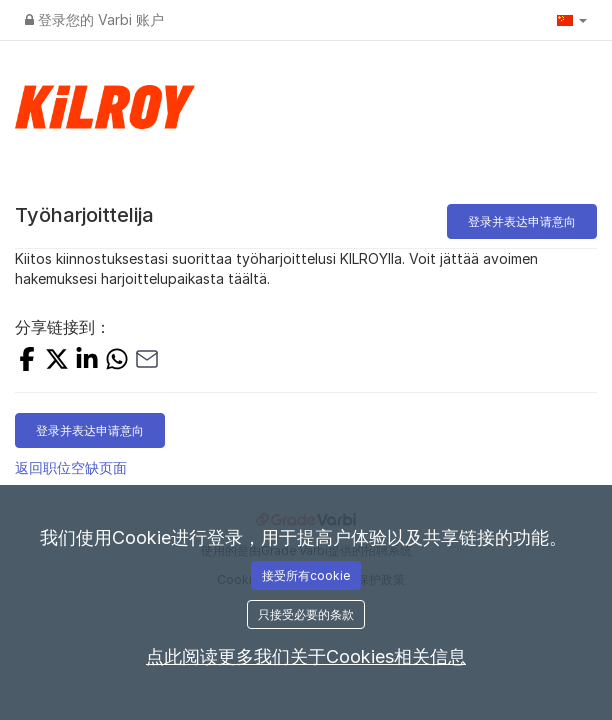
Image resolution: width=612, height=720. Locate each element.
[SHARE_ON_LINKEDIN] (87, 361)
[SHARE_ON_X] (57, 361)
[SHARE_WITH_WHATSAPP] (117, 361)
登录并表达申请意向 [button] (522, 221)
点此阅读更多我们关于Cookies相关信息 (306, 656)
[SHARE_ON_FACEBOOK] (27, 361)
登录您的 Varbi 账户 (94, 19)
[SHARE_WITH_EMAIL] (147, 361)
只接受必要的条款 (306, 614)
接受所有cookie (306, 575)
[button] (572, 20)
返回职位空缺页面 (71, 467)
